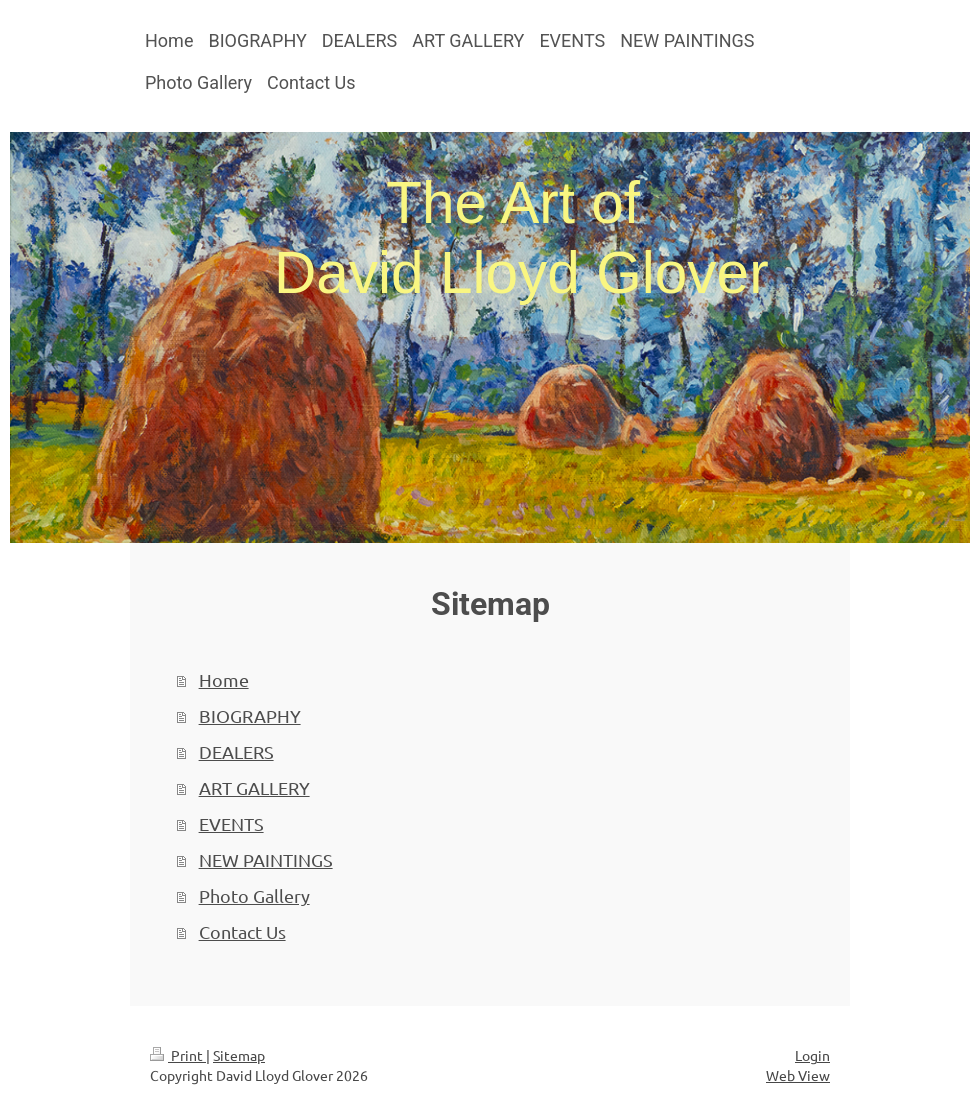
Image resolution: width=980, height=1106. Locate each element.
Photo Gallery (254, 895)
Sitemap (239, 1055)
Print (178, 1055)
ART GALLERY (254, 787)
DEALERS (236, 751)
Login (812, 1055)
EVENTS (231, 823)
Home (224, 679)
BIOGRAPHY (250, 715)
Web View (798, 1075)
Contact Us (242, 931)
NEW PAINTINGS (266, 859)
